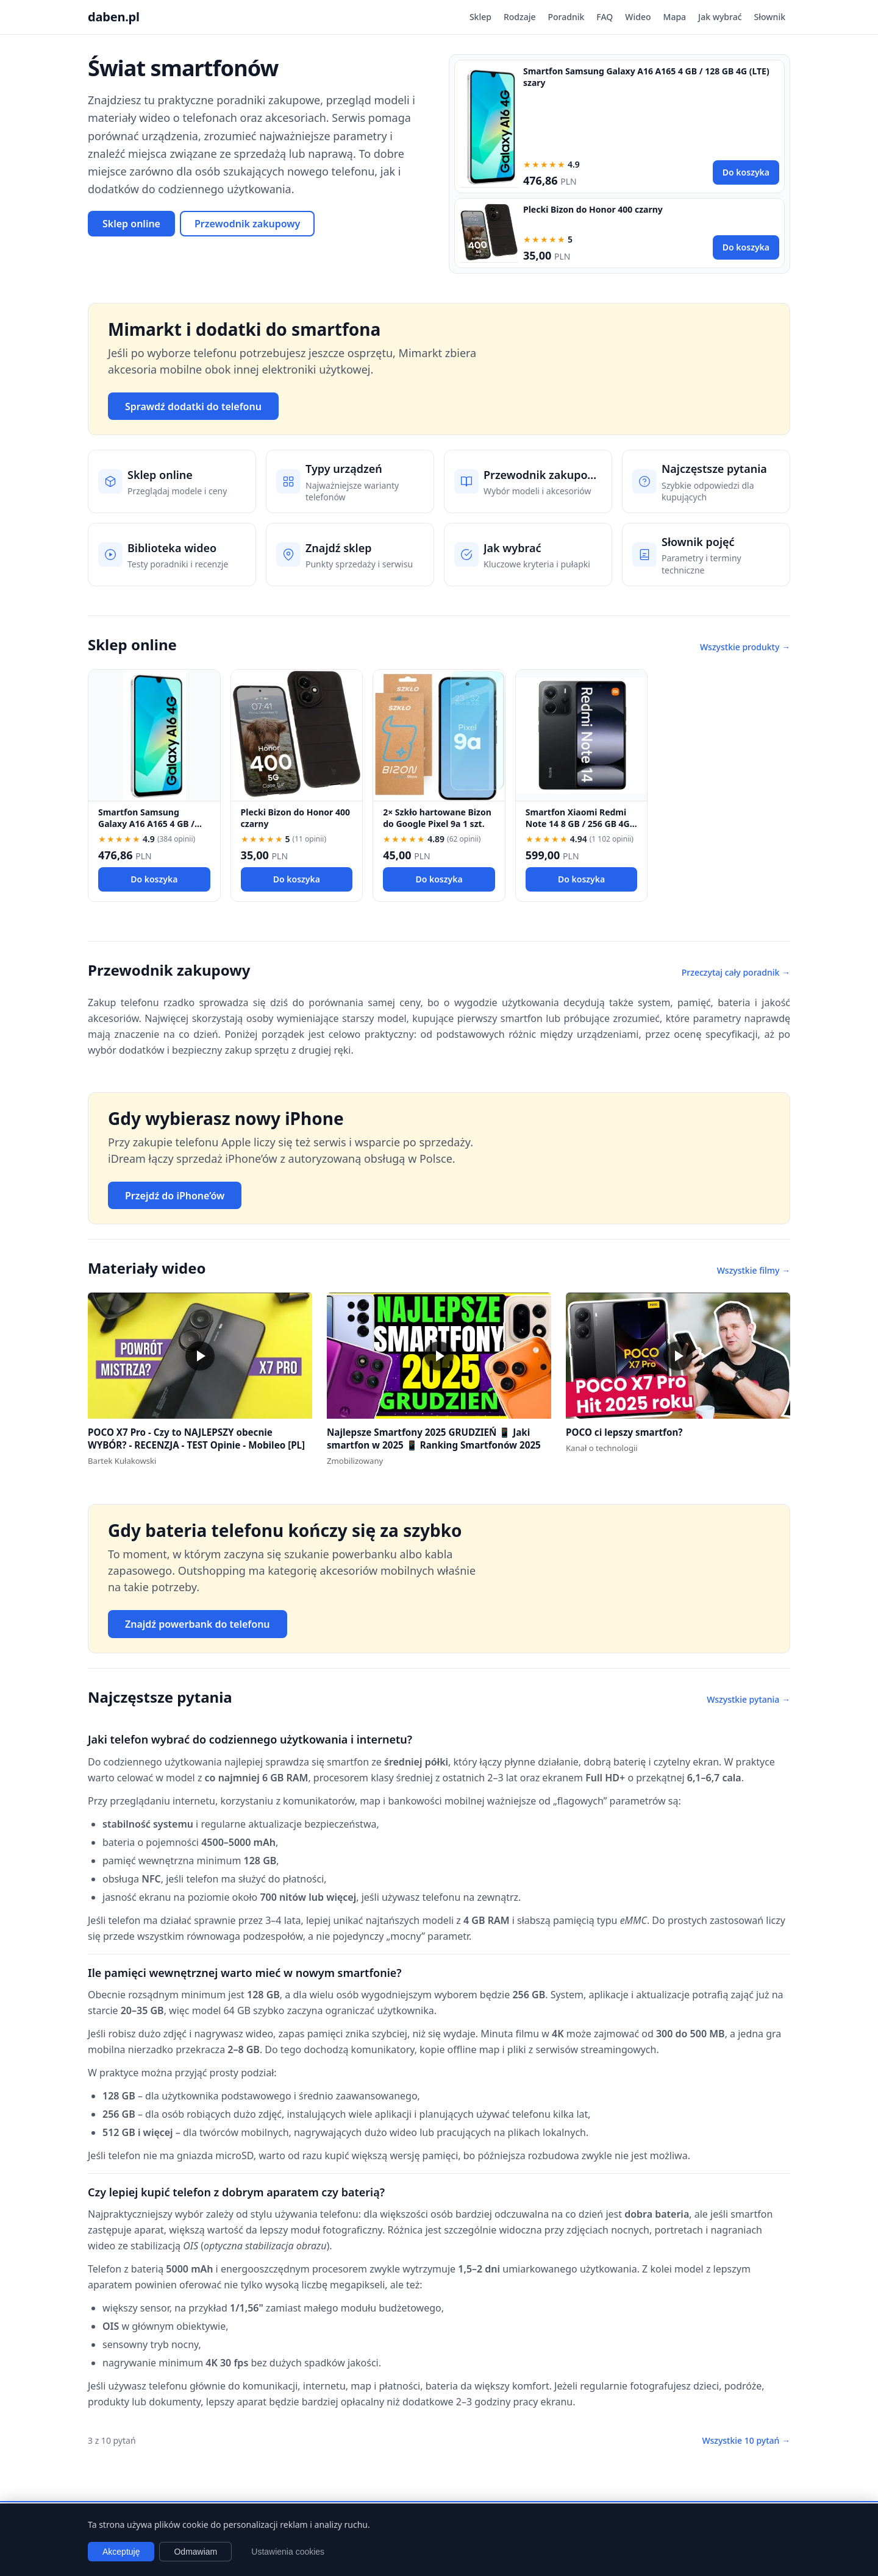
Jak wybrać (719, 17)
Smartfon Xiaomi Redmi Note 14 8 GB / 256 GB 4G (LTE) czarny (578, 824)
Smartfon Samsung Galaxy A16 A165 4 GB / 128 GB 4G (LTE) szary (146, 824)
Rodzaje (520, 17)
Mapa (675, 17)
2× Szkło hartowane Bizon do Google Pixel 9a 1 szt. (437, 817)
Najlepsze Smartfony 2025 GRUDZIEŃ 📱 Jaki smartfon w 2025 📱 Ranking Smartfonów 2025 (434, 1438)
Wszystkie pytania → (748, 1699)
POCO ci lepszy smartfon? (624, 1432)
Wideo (638, 17)
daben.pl (114, 17)
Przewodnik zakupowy (247, 223)
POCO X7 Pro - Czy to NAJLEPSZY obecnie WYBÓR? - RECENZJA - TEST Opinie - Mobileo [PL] (196, 1438)
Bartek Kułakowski (122, 1460)
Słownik (769, 17)
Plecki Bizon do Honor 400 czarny (593, 209)
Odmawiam (195, 2551)
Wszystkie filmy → (753, 1270)
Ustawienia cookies (287, 2551)
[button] (200, 1356)
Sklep (480, 17)
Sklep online (131, 223)
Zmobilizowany (355, 1460)
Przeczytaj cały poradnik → (736, 972)
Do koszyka (746, 172)
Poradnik (566, 17)
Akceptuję (121, 2551)
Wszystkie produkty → (745, 647)
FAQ (604, 17)
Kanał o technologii (602, 1447)
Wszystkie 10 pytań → (746, 2440)
